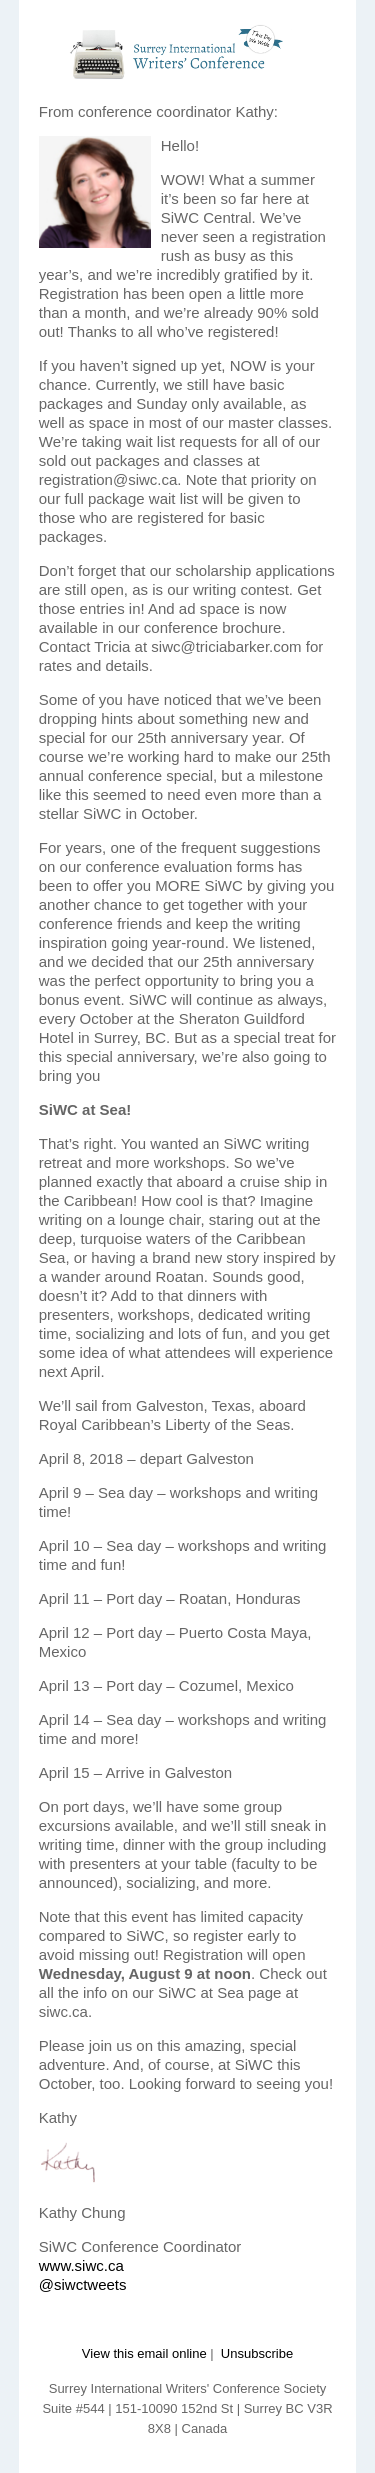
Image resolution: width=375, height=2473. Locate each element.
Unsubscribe (257, 2353)
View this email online (144, 2353)
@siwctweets (83, 2284)
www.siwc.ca (81, 2265)
